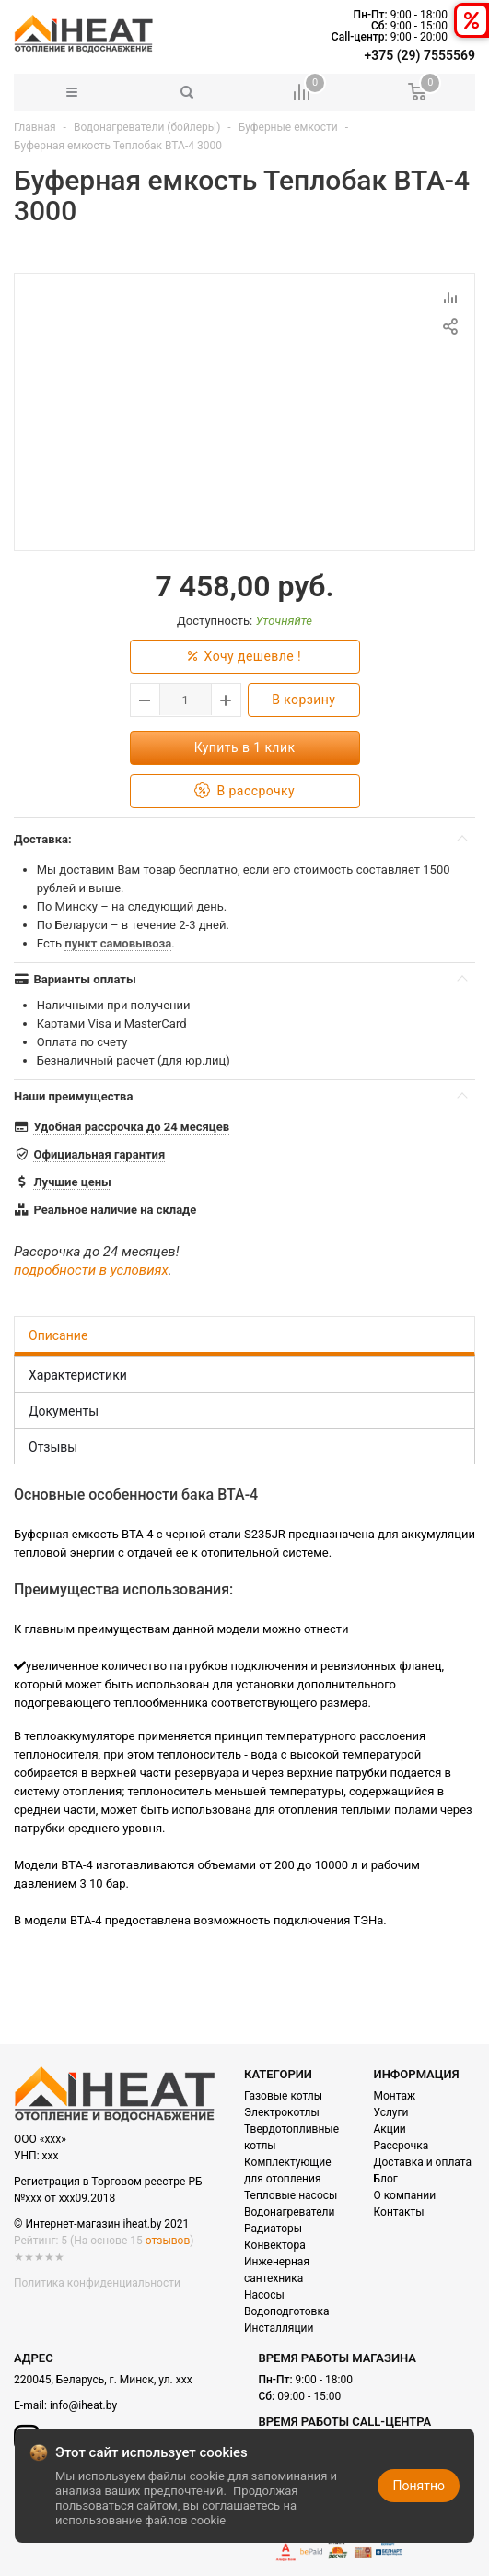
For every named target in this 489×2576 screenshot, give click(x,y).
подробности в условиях (91, 1270)
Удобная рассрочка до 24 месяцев (131, 1127)
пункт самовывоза (117, 943)
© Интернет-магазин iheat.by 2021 (101, 2223)
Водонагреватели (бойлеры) (147, 127)
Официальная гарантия (99, 1154)
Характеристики (78, 1375)
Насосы (264, 2294)
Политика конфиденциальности (97, 2282)
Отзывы (53, 1447)
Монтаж (395, 2095)
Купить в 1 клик (245, 747)
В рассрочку (244, 791)
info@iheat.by (83, 2405)
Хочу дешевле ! (244, 657)
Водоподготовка (286, 2311)
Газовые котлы (283, 2095)
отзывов (168, 2240)
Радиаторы (273, 2228)
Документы (64, 1411)
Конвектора (275, 2245)
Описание (58, 1335)
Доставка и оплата (423, 2162)
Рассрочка (401, 2145)
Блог (386, 2178)
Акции (390, 2129)
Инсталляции (278, 2328)
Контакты (399, 2211)
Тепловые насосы (290, 2195)
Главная (35, 127)
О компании (405, 2195)
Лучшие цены (72, 1182)
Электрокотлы (282, 2112)
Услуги (391, 2112)
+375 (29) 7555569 (420, 55)
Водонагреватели (289, 2211)
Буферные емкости (290, 127)
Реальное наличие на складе (114, 1210)
